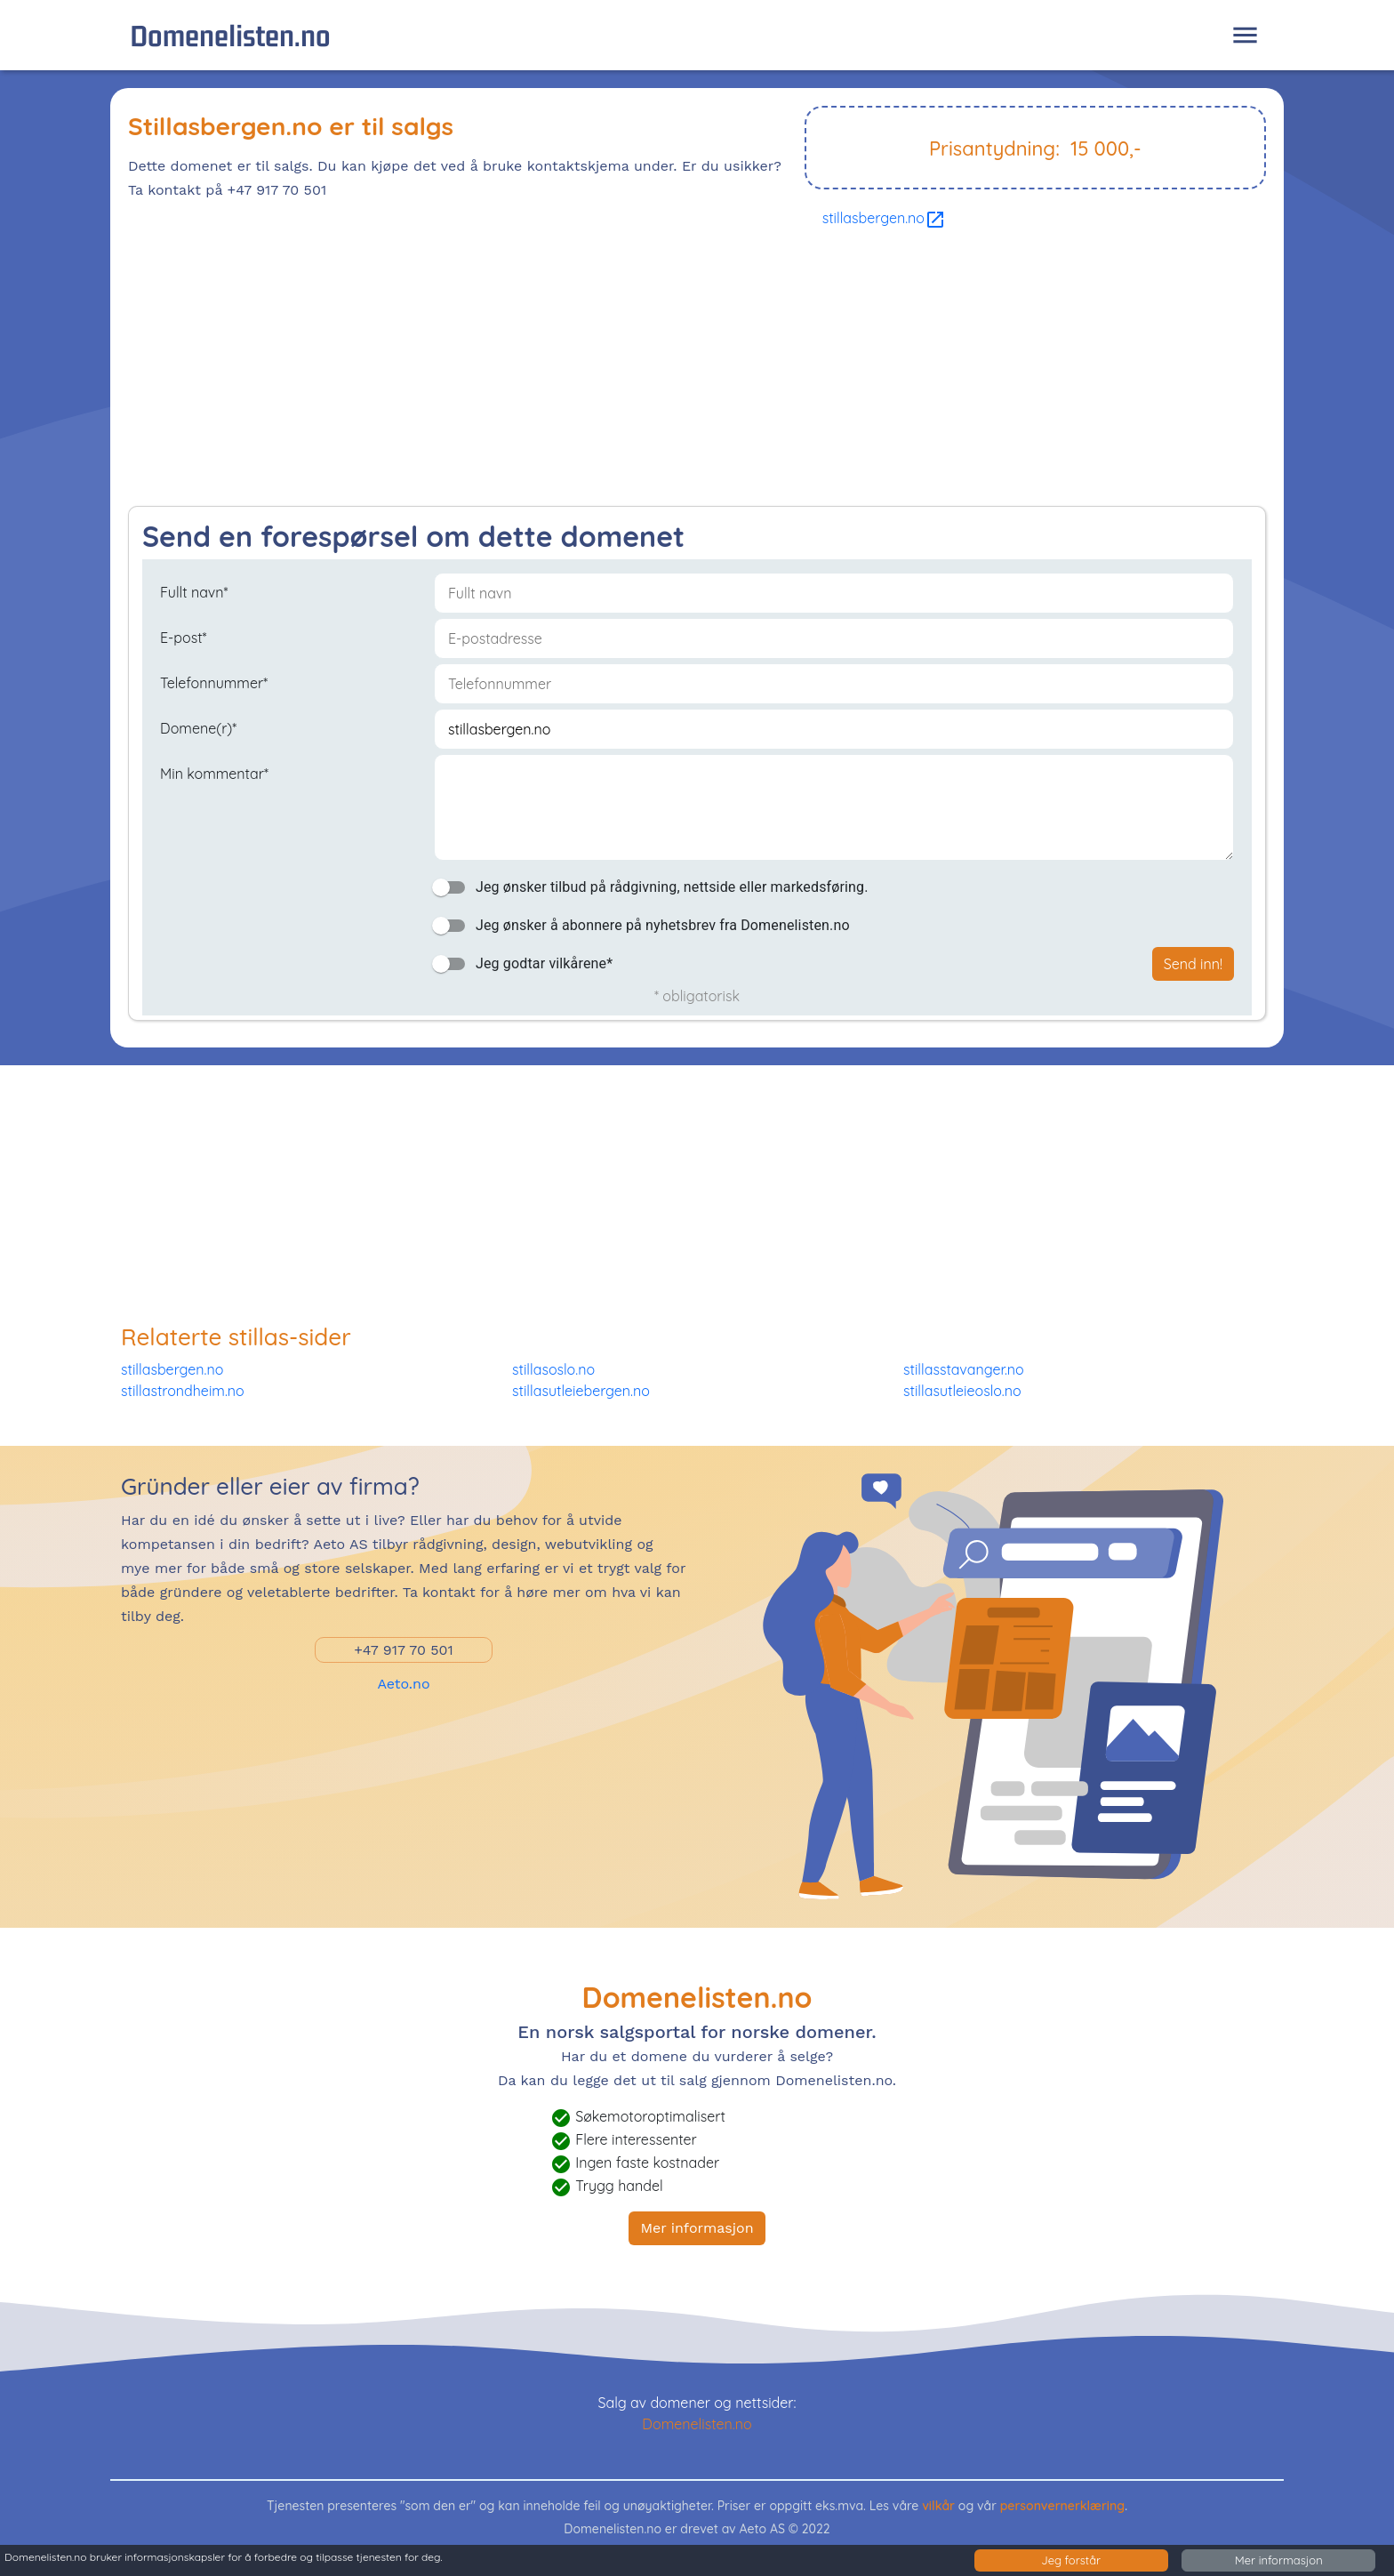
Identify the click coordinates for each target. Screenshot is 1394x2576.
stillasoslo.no (553, 1369)
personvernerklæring (1063, 2506)
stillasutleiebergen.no (581, 1391)
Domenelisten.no (230, 35)
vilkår (938, 2506)
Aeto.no (403, 1683)
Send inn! (1193, 964)
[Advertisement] (661, 372)
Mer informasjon (696, 2227)
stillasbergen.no (884, 218)
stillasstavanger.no (963, 1369)
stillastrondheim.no (182, 1391)
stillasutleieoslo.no (962, 1391)
